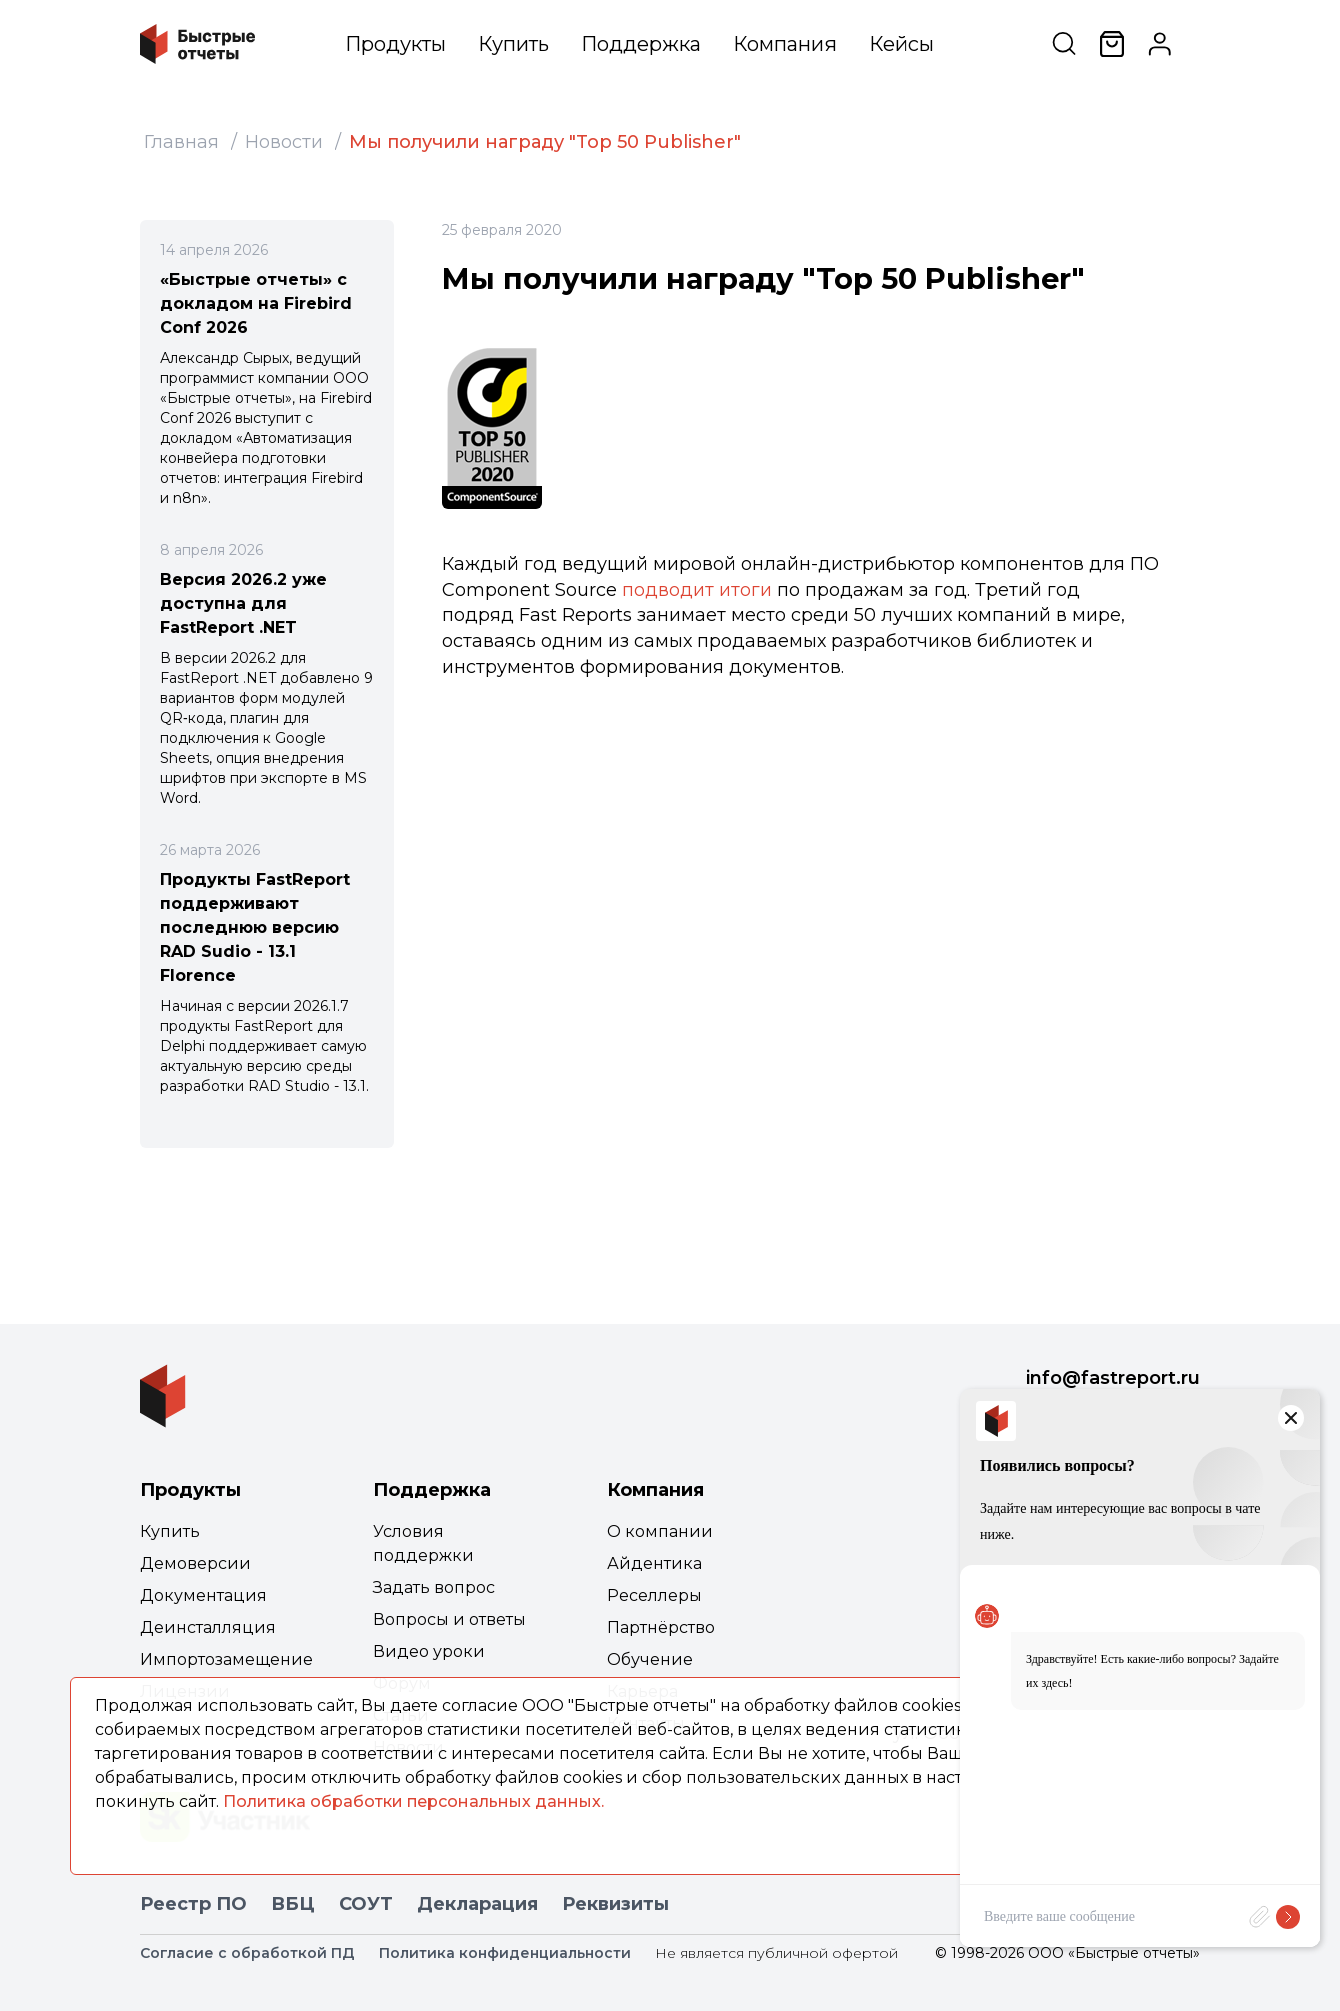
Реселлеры (654, 1595)
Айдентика (654, 1563)
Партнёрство (661, 1627)
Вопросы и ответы (449, 1619)
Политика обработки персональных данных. (413, 1801)
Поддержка (641, 44)
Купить (513, 44)
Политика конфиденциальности (505, 1953)
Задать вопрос (434, 1587)
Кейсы (901, 44)
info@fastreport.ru (1113, 1378)
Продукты (395, 44)
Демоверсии (195, 1563)
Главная (181, 142)
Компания (785, 44)
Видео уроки (429, 1651)
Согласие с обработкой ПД (247, 1953)
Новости (284, 142)
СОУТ (366, 1904)
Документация (203, 1595)
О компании (660, 1531)
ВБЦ (293, 1904)
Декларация (477, 1904)
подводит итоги (697, 590)
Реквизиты (615, 1904)
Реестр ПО (193, 1904)
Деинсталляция (208, 1627)
